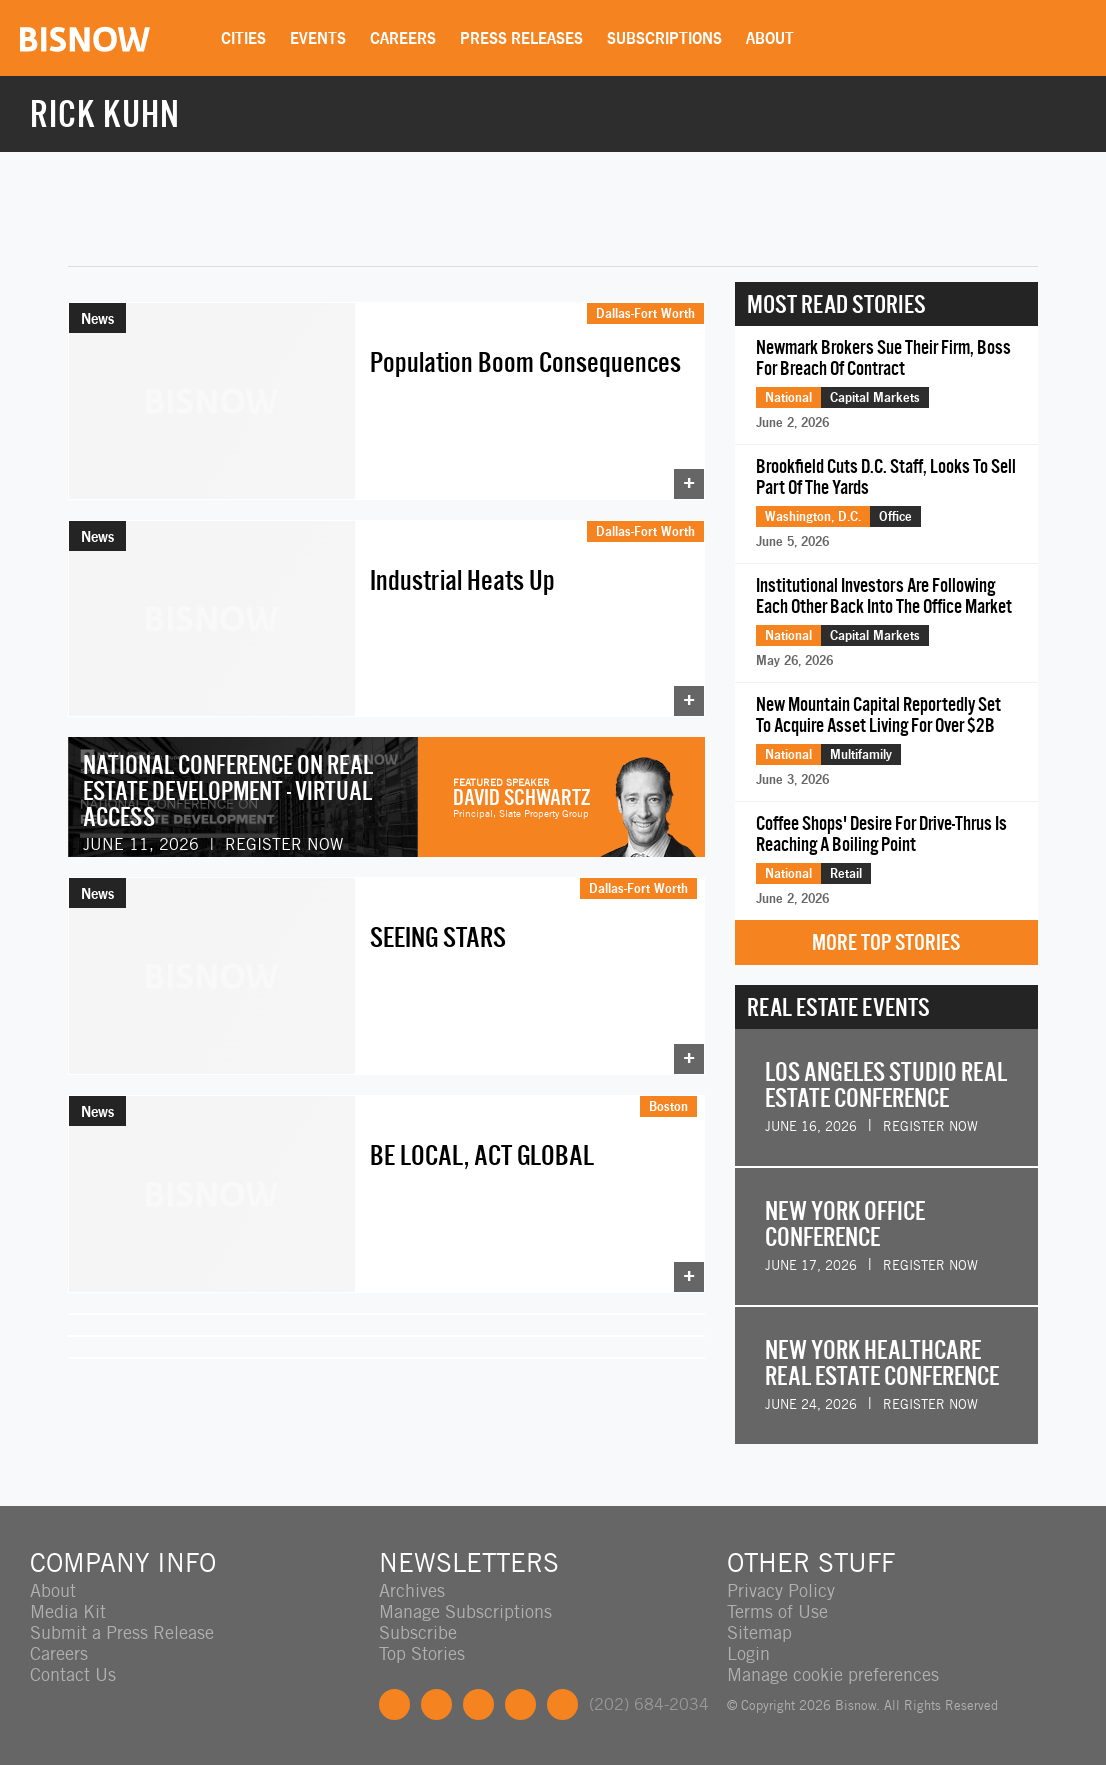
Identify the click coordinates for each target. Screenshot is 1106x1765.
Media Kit (68, 1611)
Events (318, 38)
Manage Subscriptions (465, 1611)
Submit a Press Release (122, 1632)
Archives (412, 1590)
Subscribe (418, 1632)
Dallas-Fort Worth (645, 313)
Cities (243, 38)
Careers (403, 38)
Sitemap (759, 1632)
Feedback (562, 1704)
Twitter (436, 1704)
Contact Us (73, 1674)
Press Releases (521, 38)
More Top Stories (886, 942)
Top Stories (422, 1653)
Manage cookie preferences (833, 1674)
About (770, 38)
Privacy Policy (781, 1590)
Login (748, 1653)
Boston (668, 1106)
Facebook (394, 1704)
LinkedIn (478, 1704)
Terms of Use (777, 1611)
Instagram (520, 1704)
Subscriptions (664, 38)
